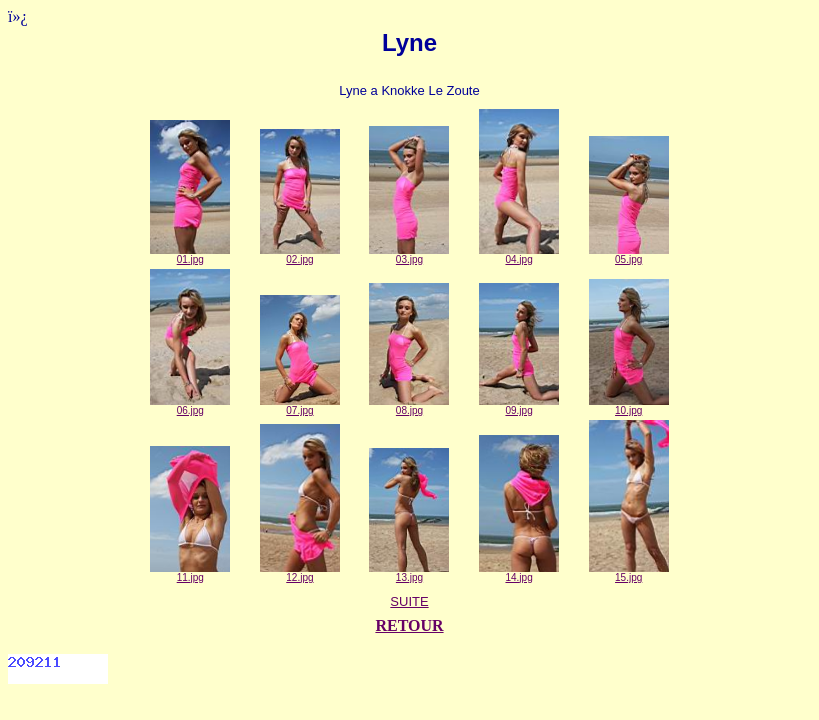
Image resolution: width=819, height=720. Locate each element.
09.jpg (519, 406)
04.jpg (519, 255)
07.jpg (300, 406)
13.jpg (409, 573)
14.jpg (519, 573)
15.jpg (629, 573)
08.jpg (409, 406)
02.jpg (300, 255)
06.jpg (190, 406)
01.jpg (190, 255)
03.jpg (409, 255)
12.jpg (300, 573)
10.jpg (629, 406)
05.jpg (629, 255)
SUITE (409, 601)
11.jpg (190, 573)
